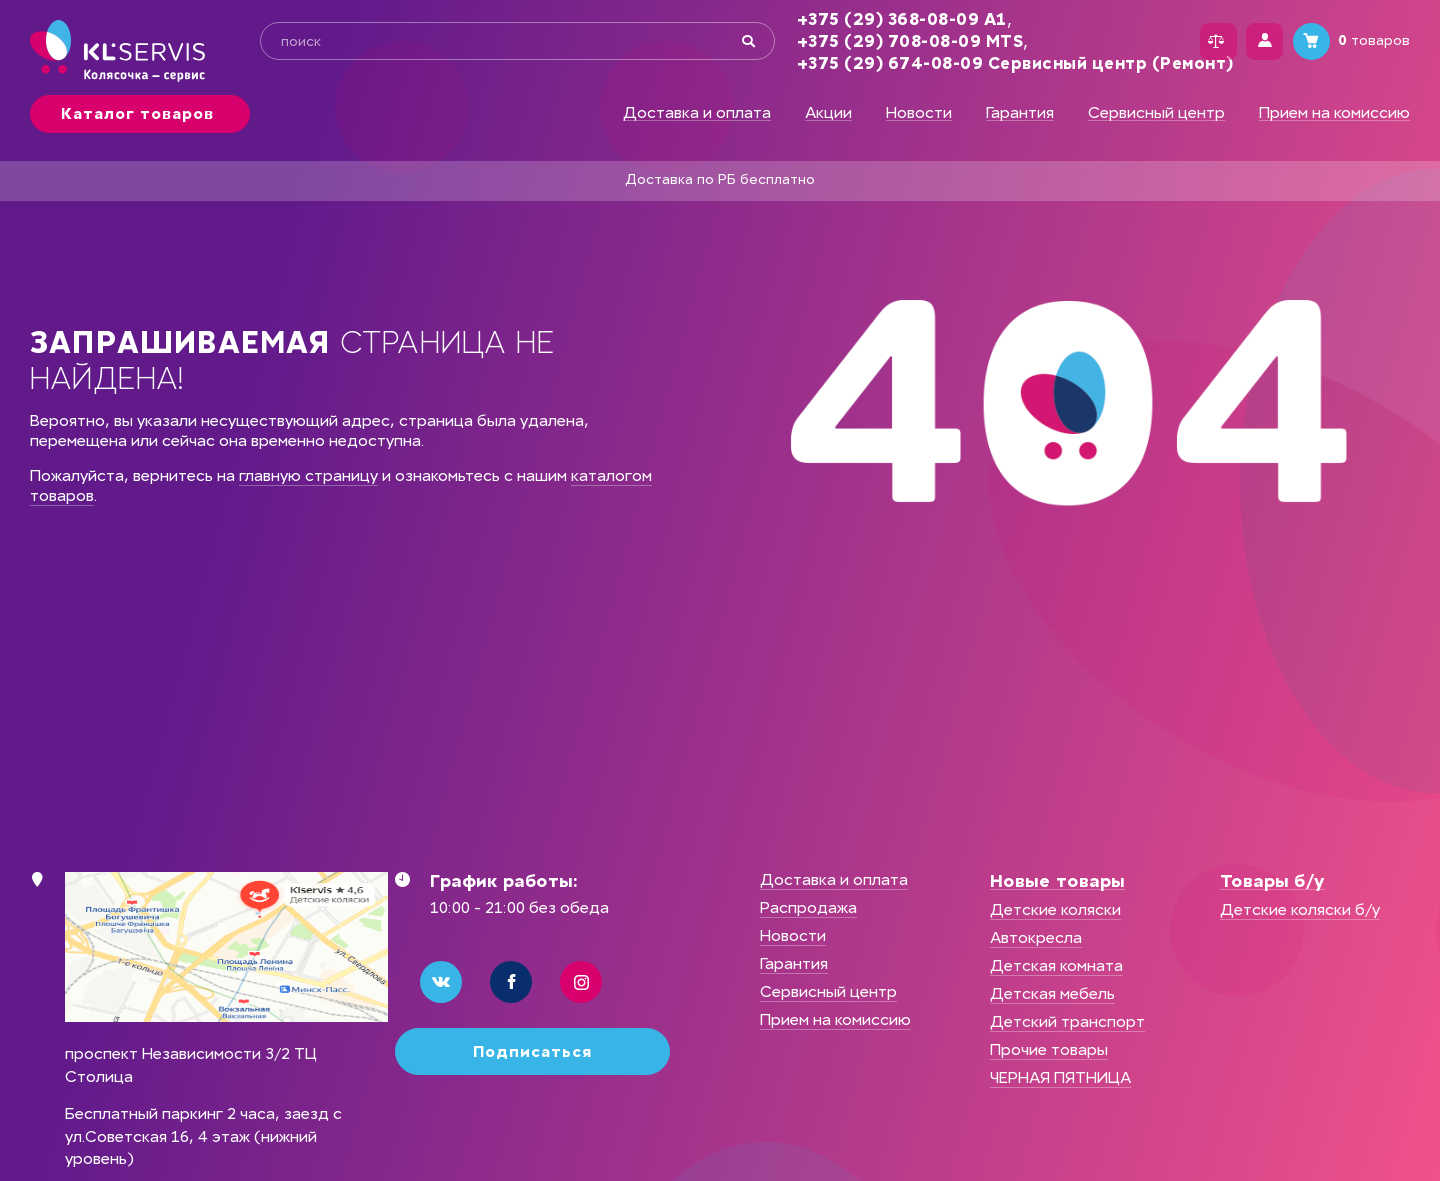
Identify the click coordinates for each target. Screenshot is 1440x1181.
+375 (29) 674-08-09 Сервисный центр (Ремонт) (994, 63)
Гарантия (1020, 113)
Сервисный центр (1156, 113)
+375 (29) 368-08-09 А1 (881, 19)
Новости (919, 113)
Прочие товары (1049, 1049)
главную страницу (308, 475)
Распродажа (808, 907)
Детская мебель (1052, 993)
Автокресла (1036, 937)
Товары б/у (1272, 881)
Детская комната (1056, 965)
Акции (828, 113)
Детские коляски (1055, 909)
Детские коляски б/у (1300, 909)
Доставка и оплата (697, 113)
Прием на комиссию (1334, 113)
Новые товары (1057, 881)
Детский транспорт (1067, 1021)
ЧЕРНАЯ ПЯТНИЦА (1060, 1077)
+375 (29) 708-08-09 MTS (889, 41)
